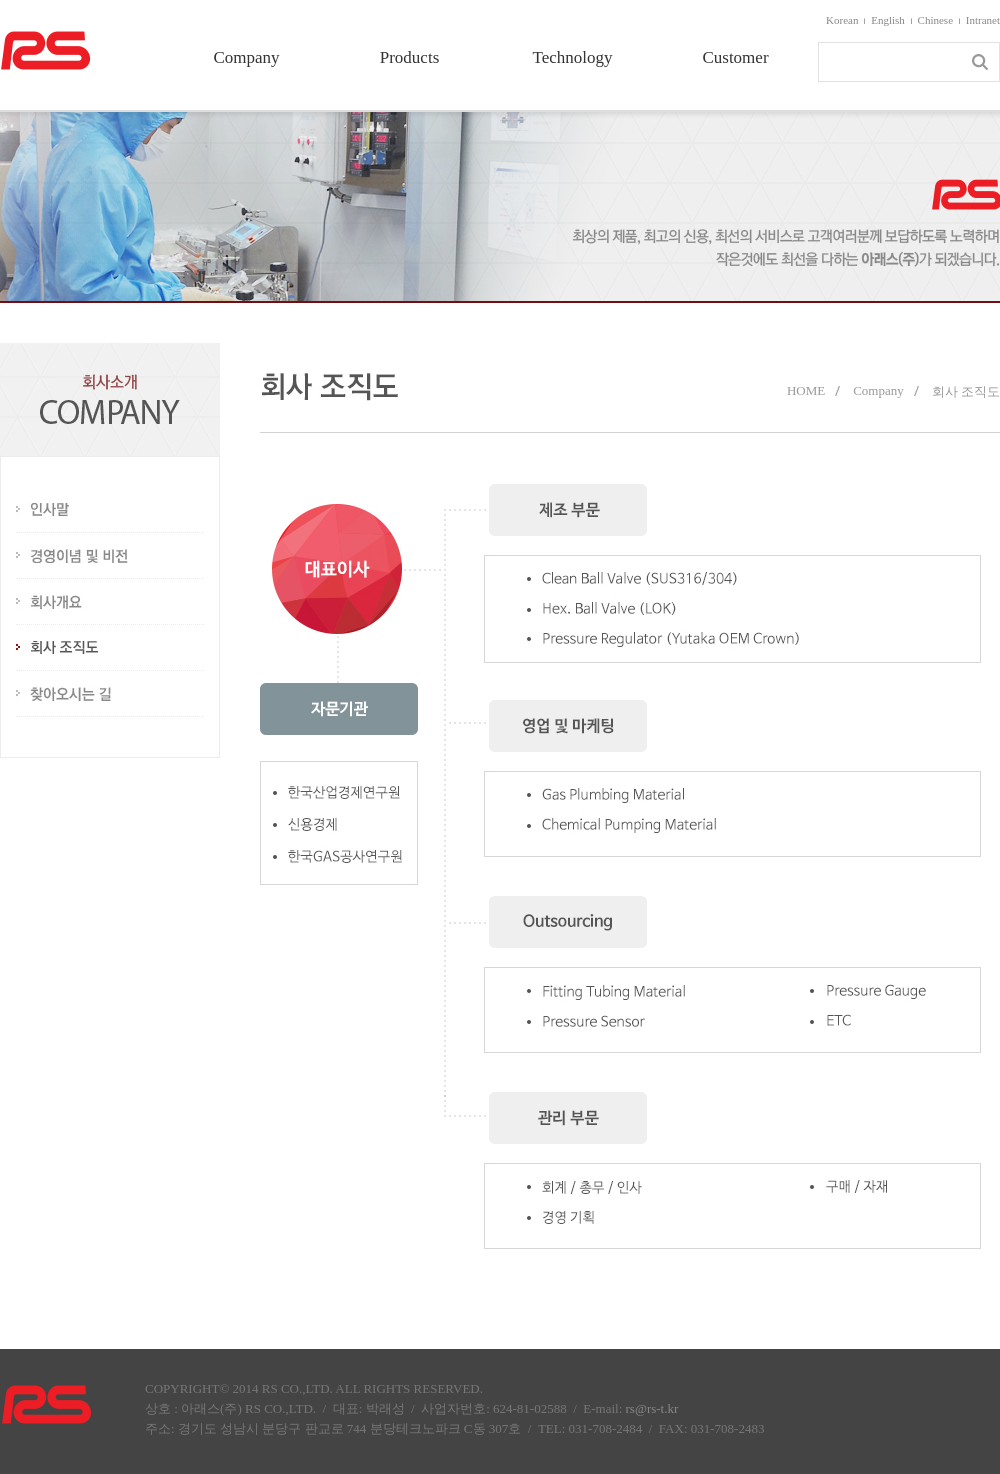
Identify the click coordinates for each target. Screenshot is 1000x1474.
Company (246, 57)
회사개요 (110, 602)
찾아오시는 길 (110, 694)
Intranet (983, 20)
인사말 (110, 510)
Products (410, 57)
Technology (572, 57)
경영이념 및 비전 (110, 556)
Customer (735, 57)
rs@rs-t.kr (652, 1408)
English (888, 20)
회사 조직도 (110, 648)
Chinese (935, 20)
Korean (842, 20)
